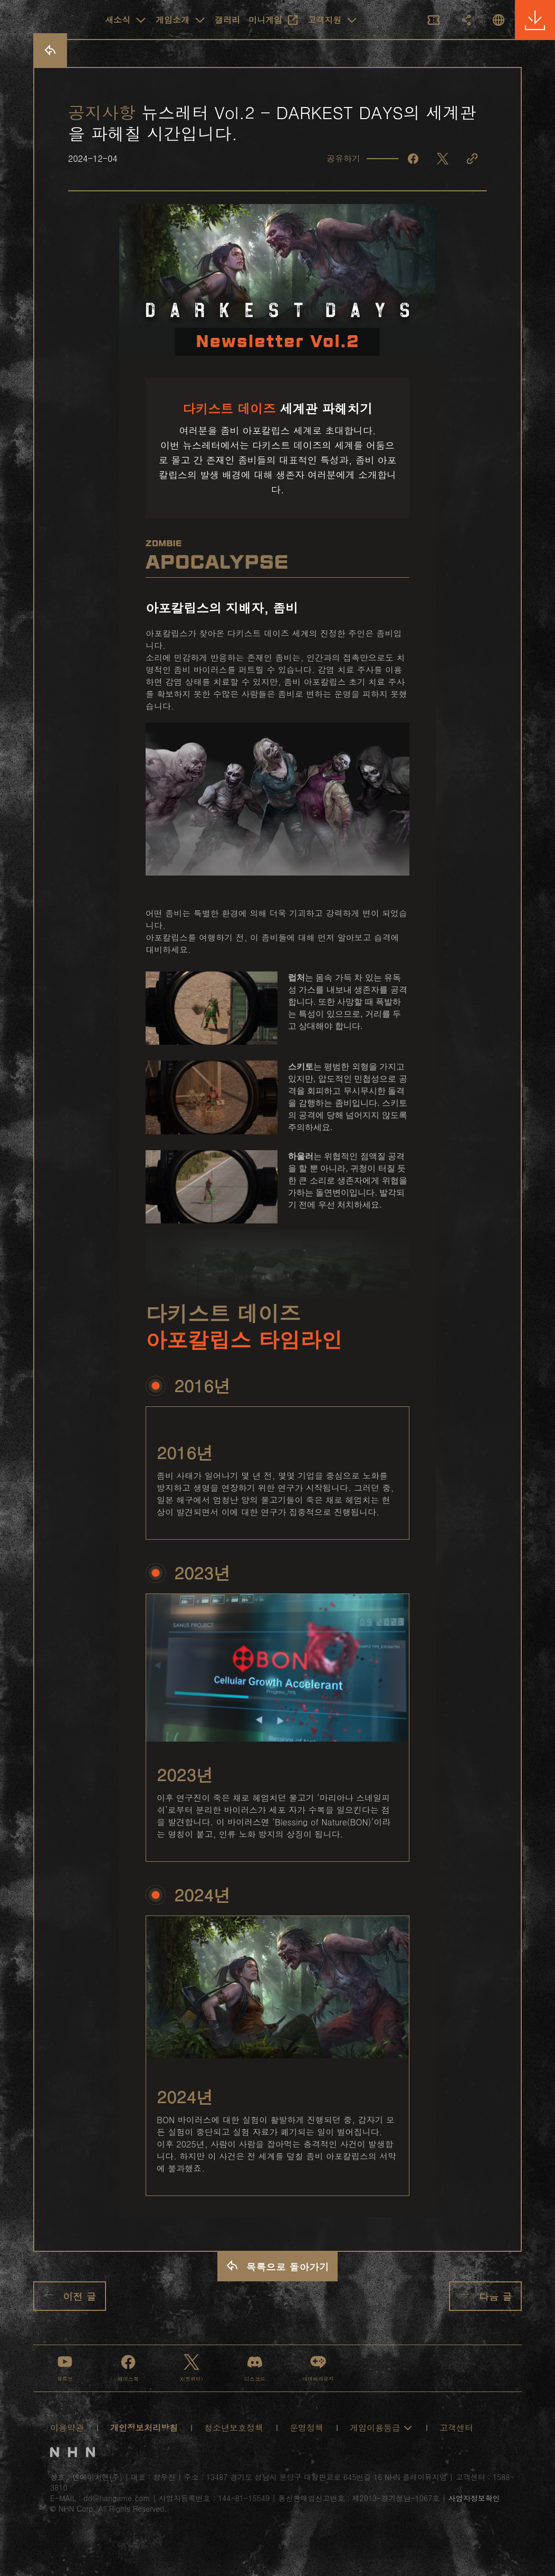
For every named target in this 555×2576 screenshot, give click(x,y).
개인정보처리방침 (144, 2428)
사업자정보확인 (474, 2498)
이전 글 (70, 2296)
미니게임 (273, 20)
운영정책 (306, 2428)
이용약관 (67, 2428)
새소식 (126, 20)
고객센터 (456, 2428)
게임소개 (181, 20)
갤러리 (227, 20)
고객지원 (333, 20)
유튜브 (64, 2368)
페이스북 (128, 2368)
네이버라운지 (318, 2368)
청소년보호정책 (233, 2428)
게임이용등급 (381, 2428)
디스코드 (254, 2368)
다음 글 (485, 2295)
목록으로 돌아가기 (277, 2266)
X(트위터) (191, 2368)
